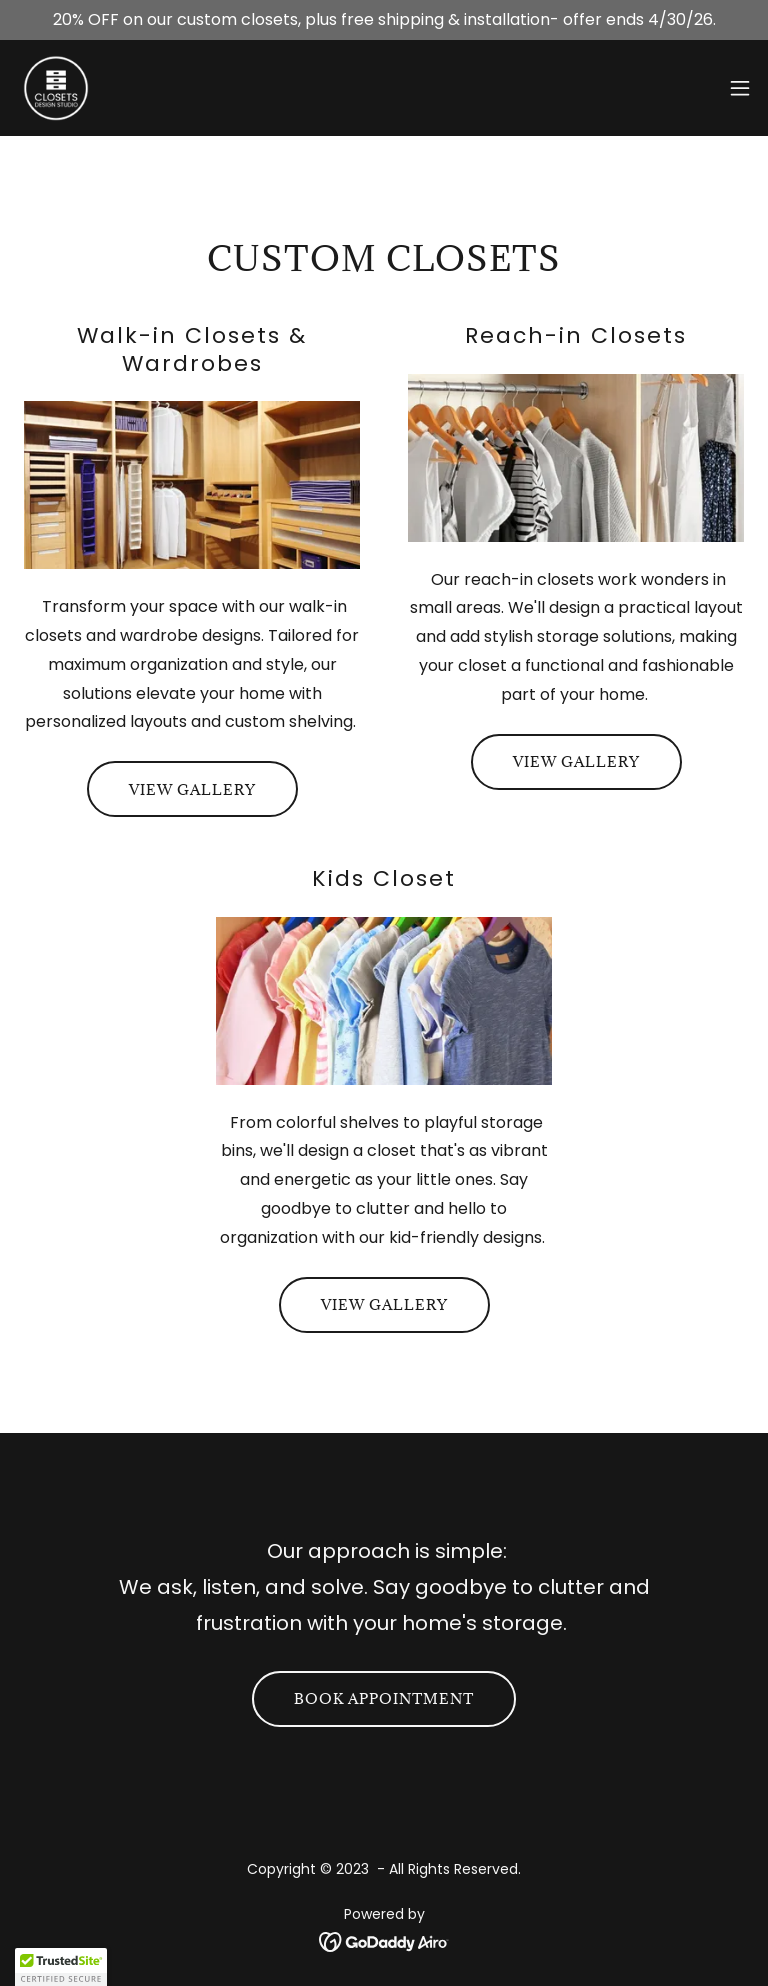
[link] (56, 88)
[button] (740, 88)
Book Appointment (384, 1698)
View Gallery (192, 789)
